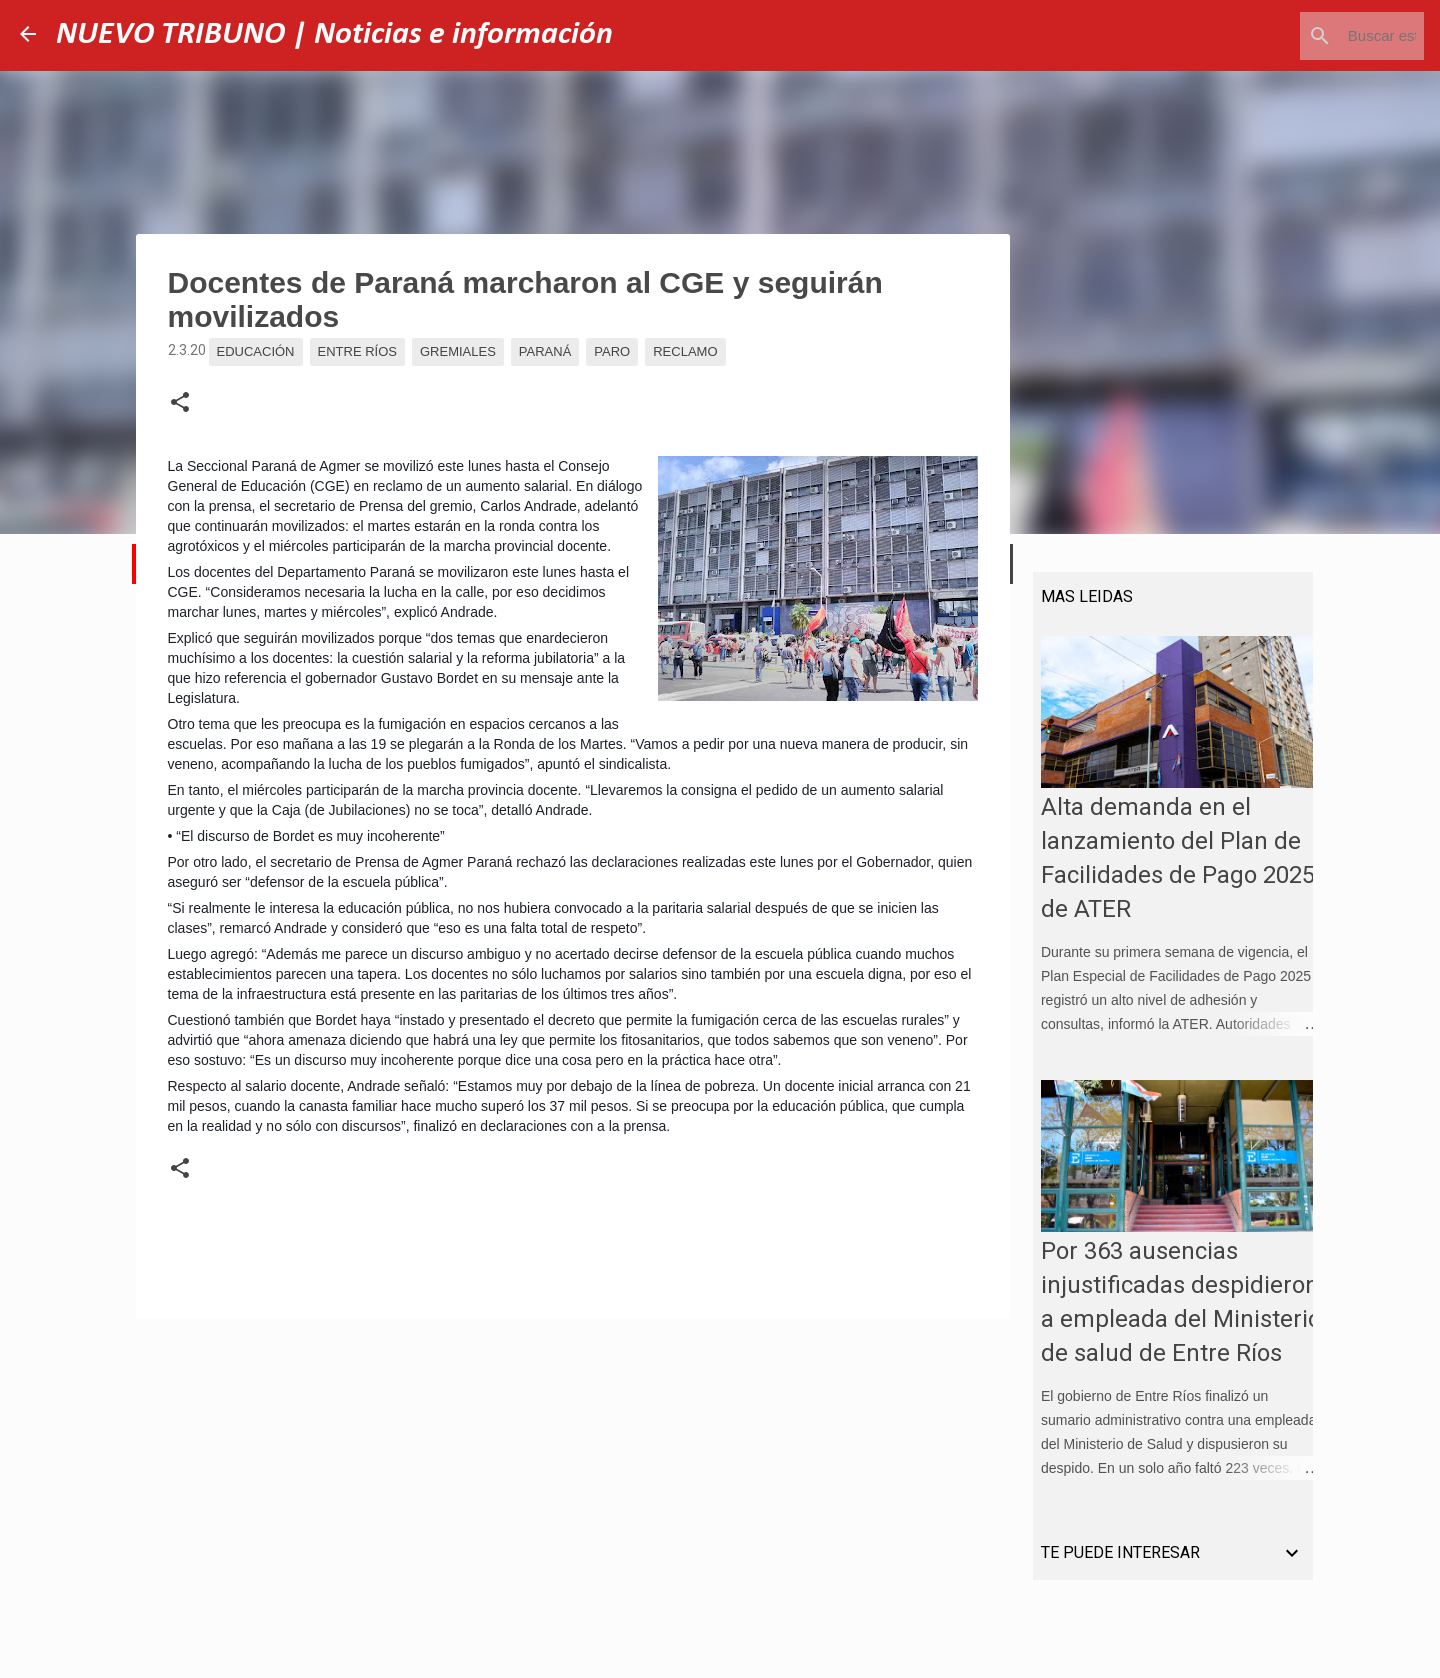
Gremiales (458, 351)
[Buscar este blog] (1319, 36)
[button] (180, 403)
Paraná (545, 351)
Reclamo (685, 351)
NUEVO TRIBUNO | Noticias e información (334, 35)
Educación (256, 351)
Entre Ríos (357, 351)
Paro (612, 351)
